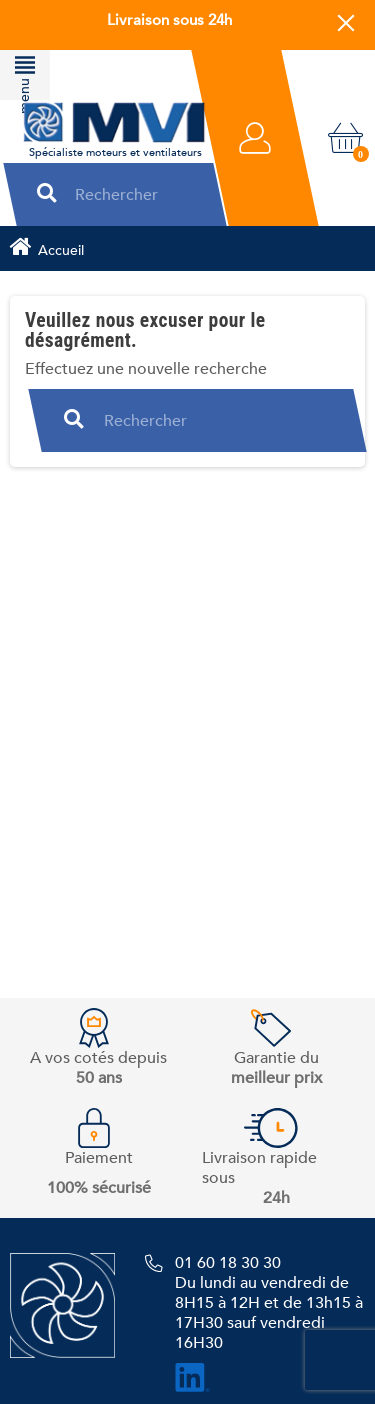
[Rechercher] (131, 194)
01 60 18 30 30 (228, 1263)
